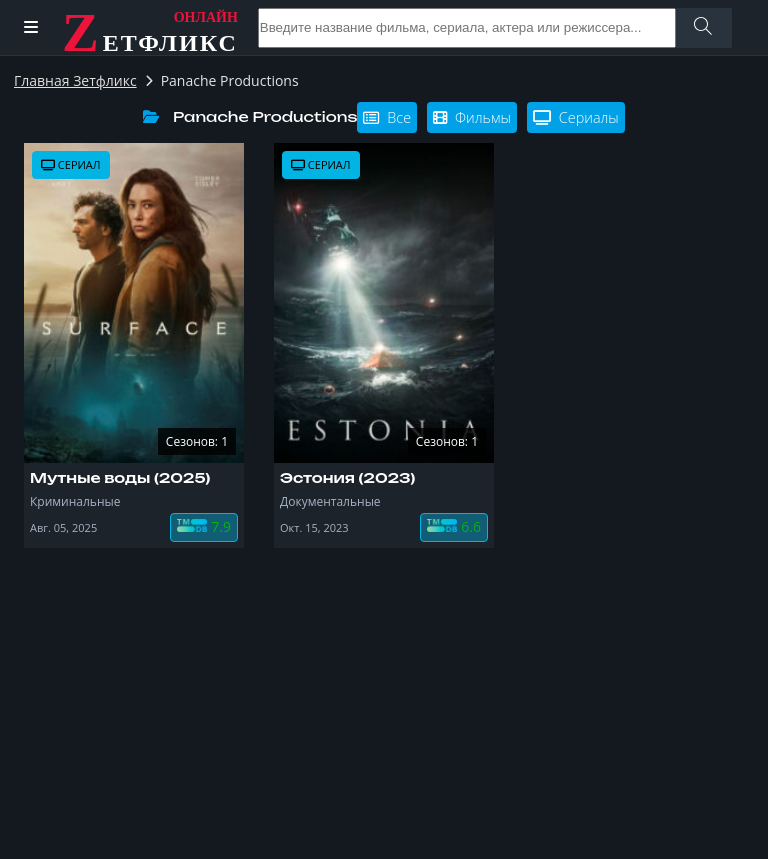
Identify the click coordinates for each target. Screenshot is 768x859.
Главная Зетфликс (75, 80)
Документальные (330, 501)
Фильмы (472, 117)
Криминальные (75, 501)
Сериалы (576, 117)
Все (387, 117)
